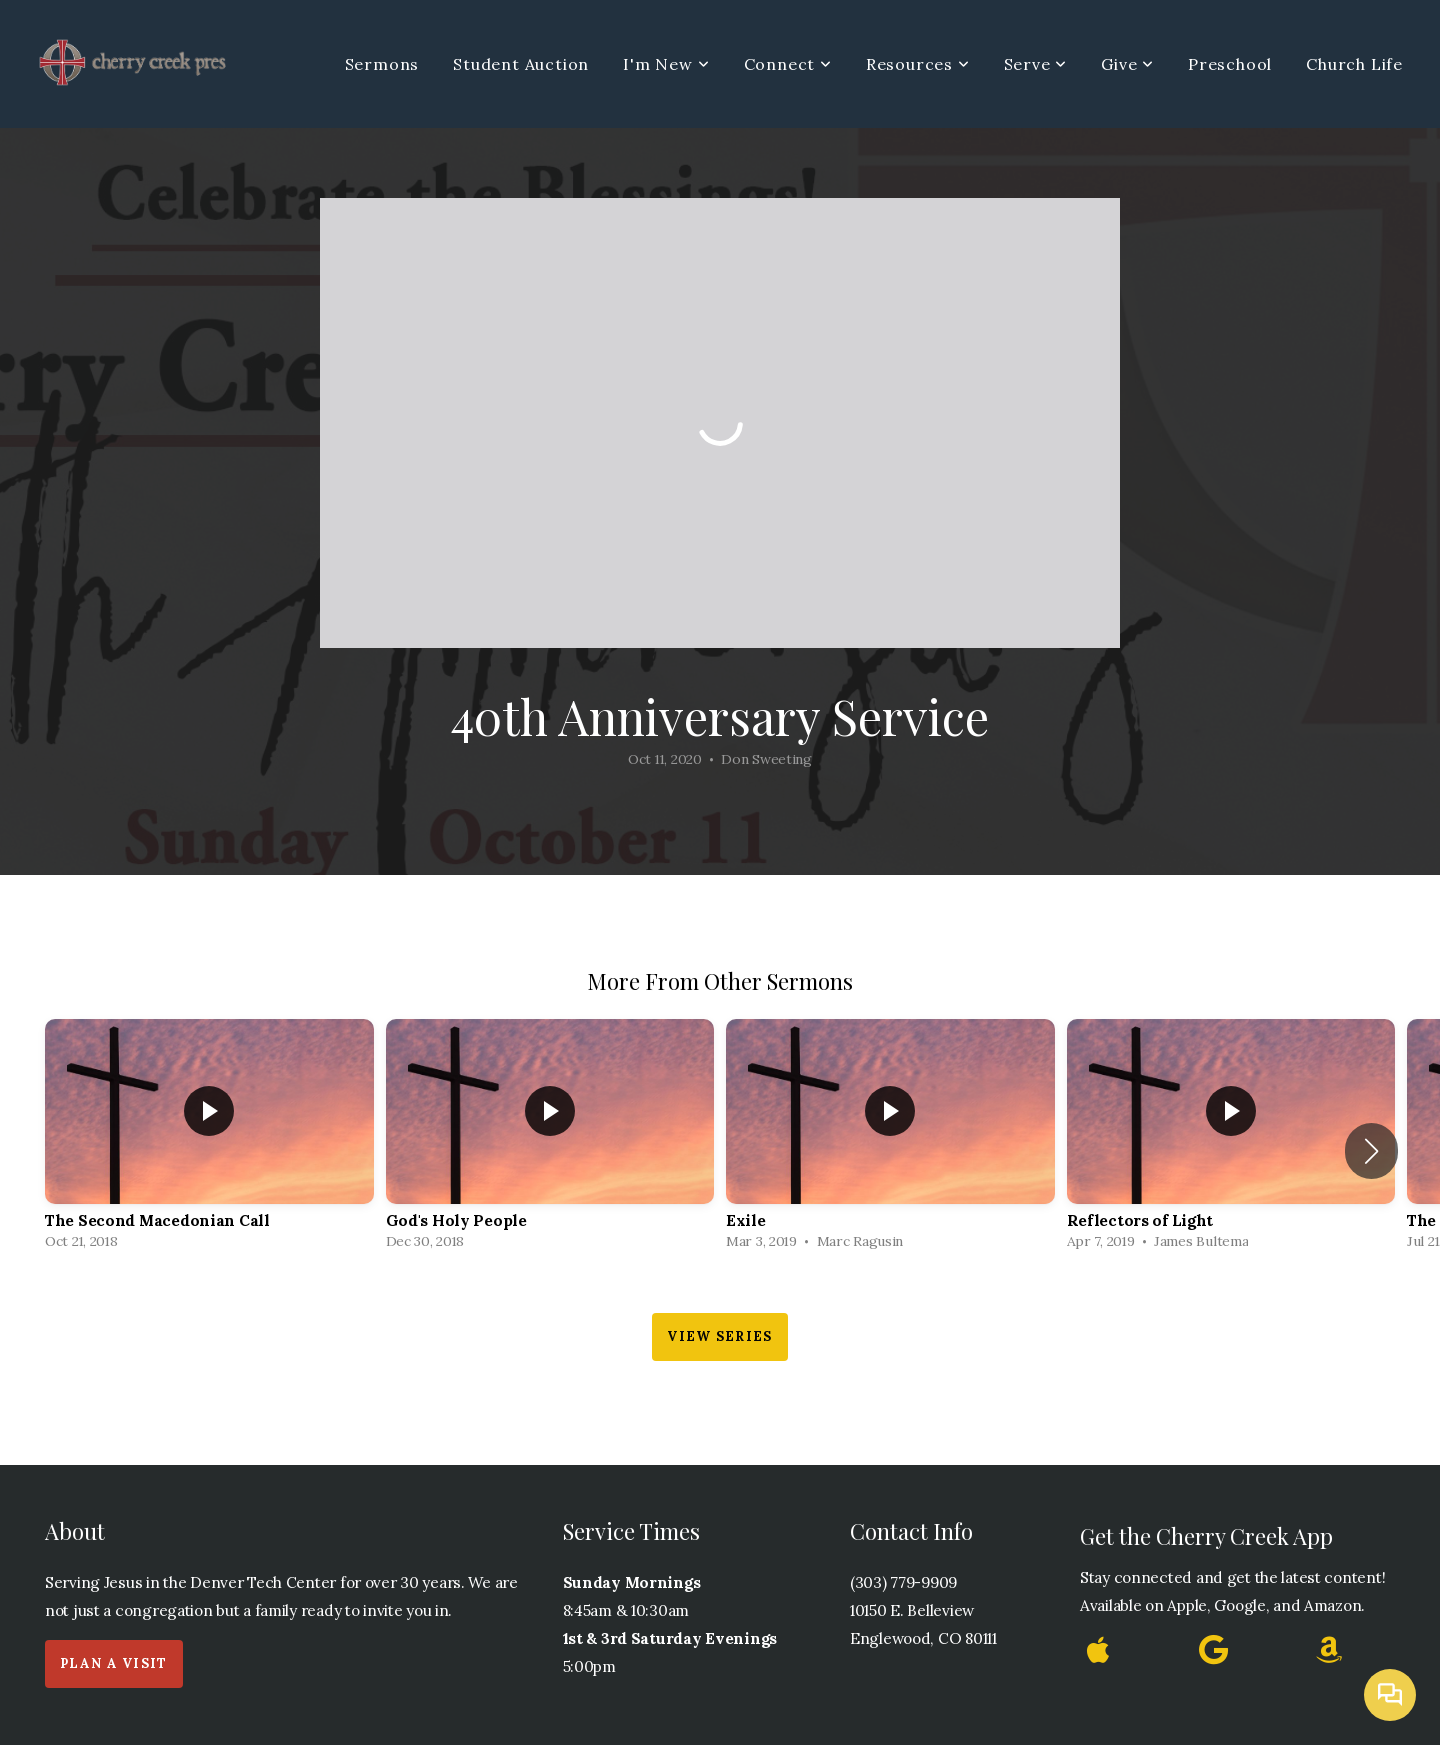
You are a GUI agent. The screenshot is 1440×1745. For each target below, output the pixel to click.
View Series (719, 1336)
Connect (788, 64)
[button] (1371, 1151)
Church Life (1354, 64)
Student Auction (521, 64)
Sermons (382, 64)
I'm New (666, 64)
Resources (918, 64)
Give (1127, 64)
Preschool (1230, 64)
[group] (209, 1139)
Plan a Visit (114, 1663)
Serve (1036, 64)
